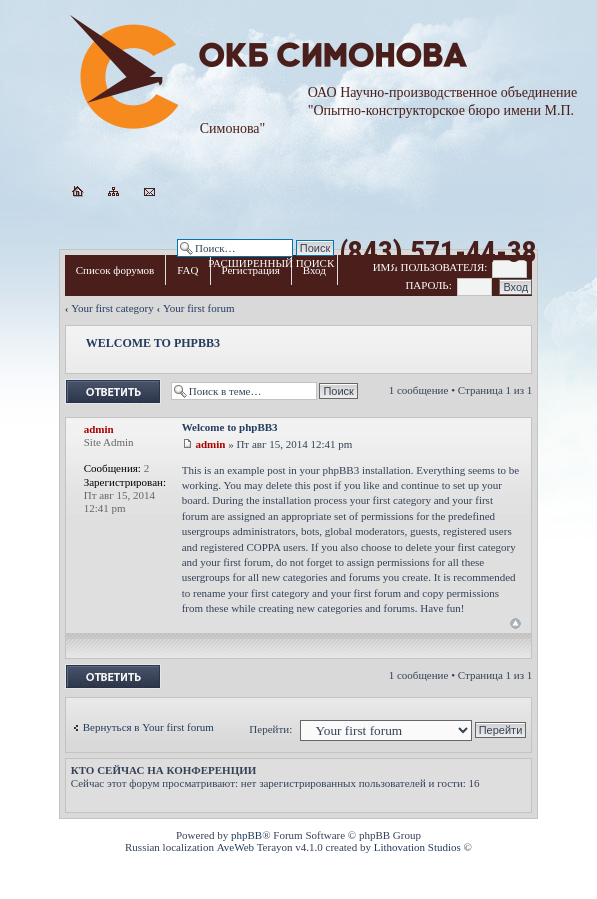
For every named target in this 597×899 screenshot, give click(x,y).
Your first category (112, 308)
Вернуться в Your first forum (148, 727)
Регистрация (251, 270)
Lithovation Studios (417, 847)
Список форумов (115, 270)
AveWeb (235, 847)
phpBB (246, 835)
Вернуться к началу (515, 623)
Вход (314, 270)
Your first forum (199, 308)
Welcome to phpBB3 (153, 343)
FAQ (187, 270)
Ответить (113, 391)
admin (210, 444)
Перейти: (270, 729)
